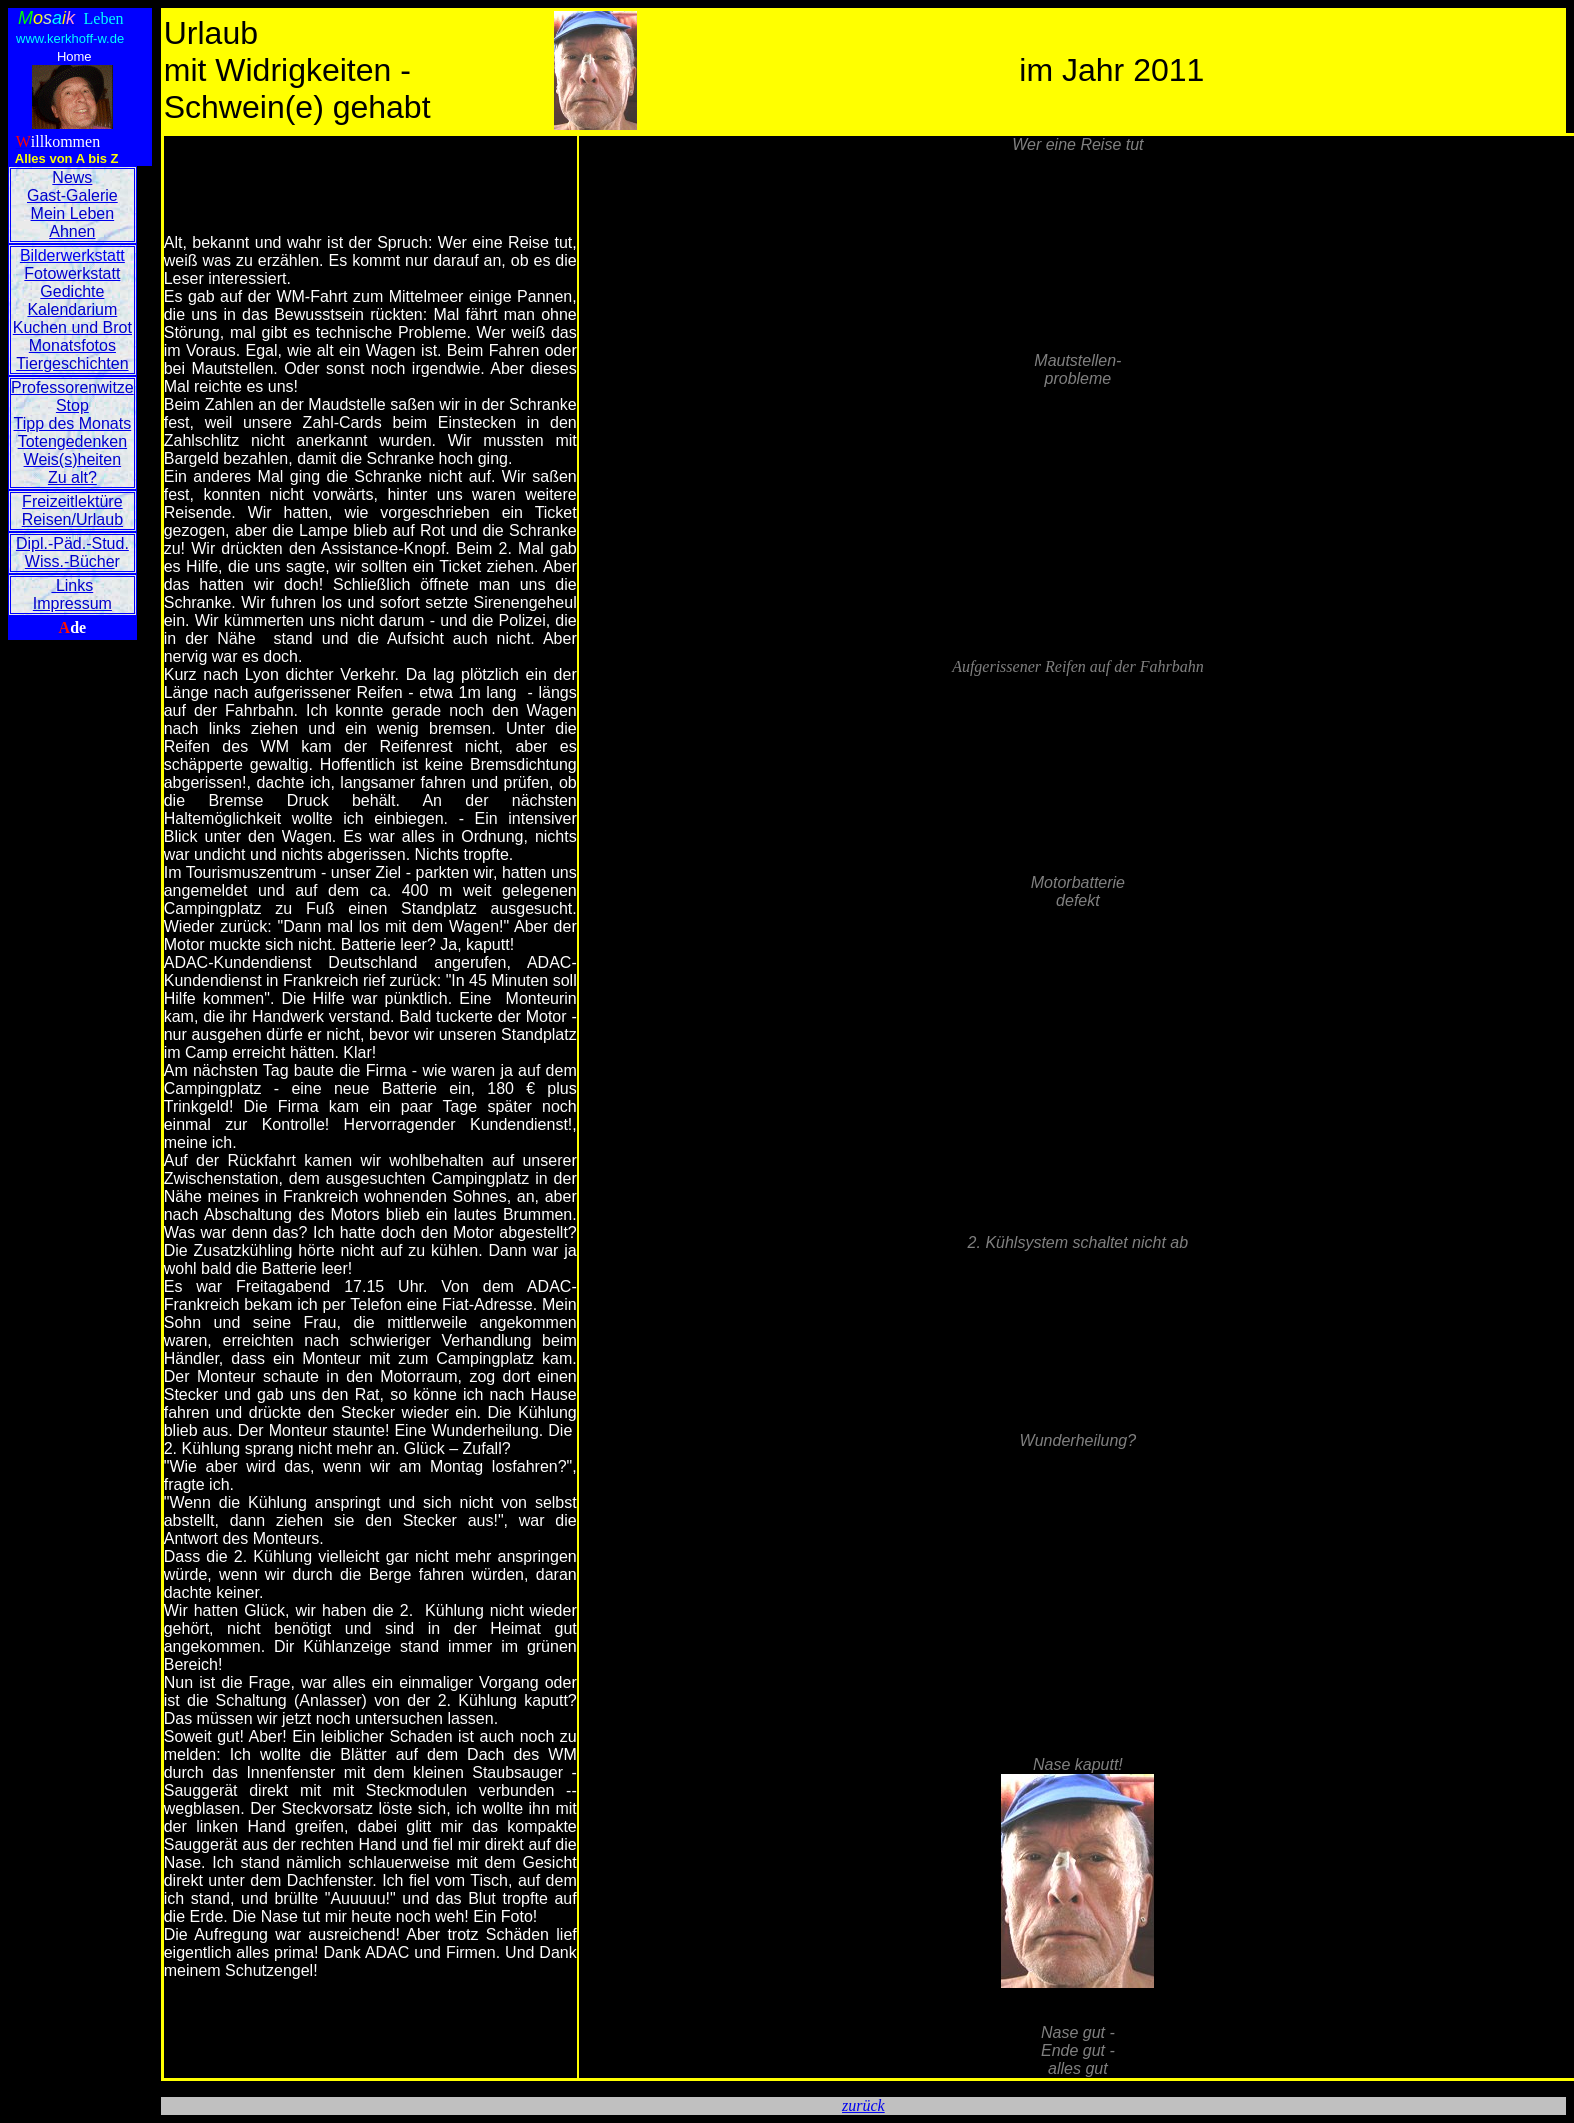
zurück (863, 2105)
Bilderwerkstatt (72, 255)
